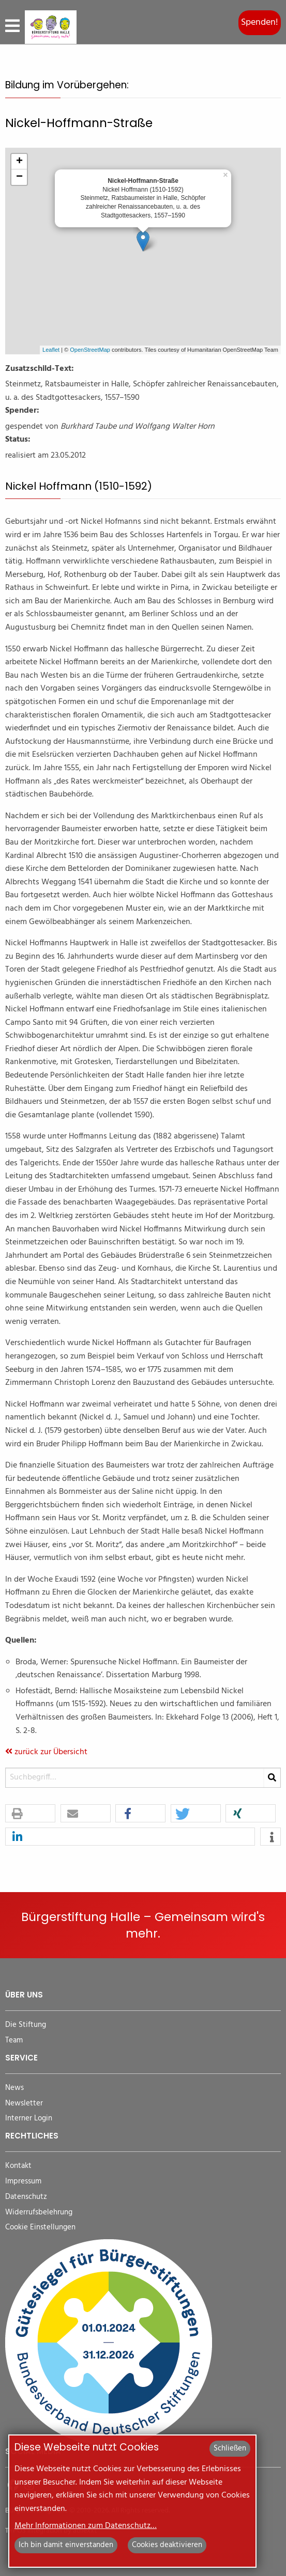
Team (14, 2040)
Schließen (230, 2448)
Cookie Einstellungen (40, 2227)
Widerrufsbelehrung (38, 2212)
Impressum (23, 2181)
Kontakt (18, 2166)
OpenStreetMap (90, 350)
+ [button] (19, 161)
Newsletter (24, 2103)
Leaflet (50, 350)
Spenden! (259, 22)
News (14, 2088)
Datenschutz (26, 2197)
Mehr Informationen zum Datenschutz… (85, 2526)
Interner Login (28, 2118)
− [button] (19, 177)
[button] (30, 1814)
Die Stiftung (25, 2025)
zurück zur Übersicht (46, 1752)
